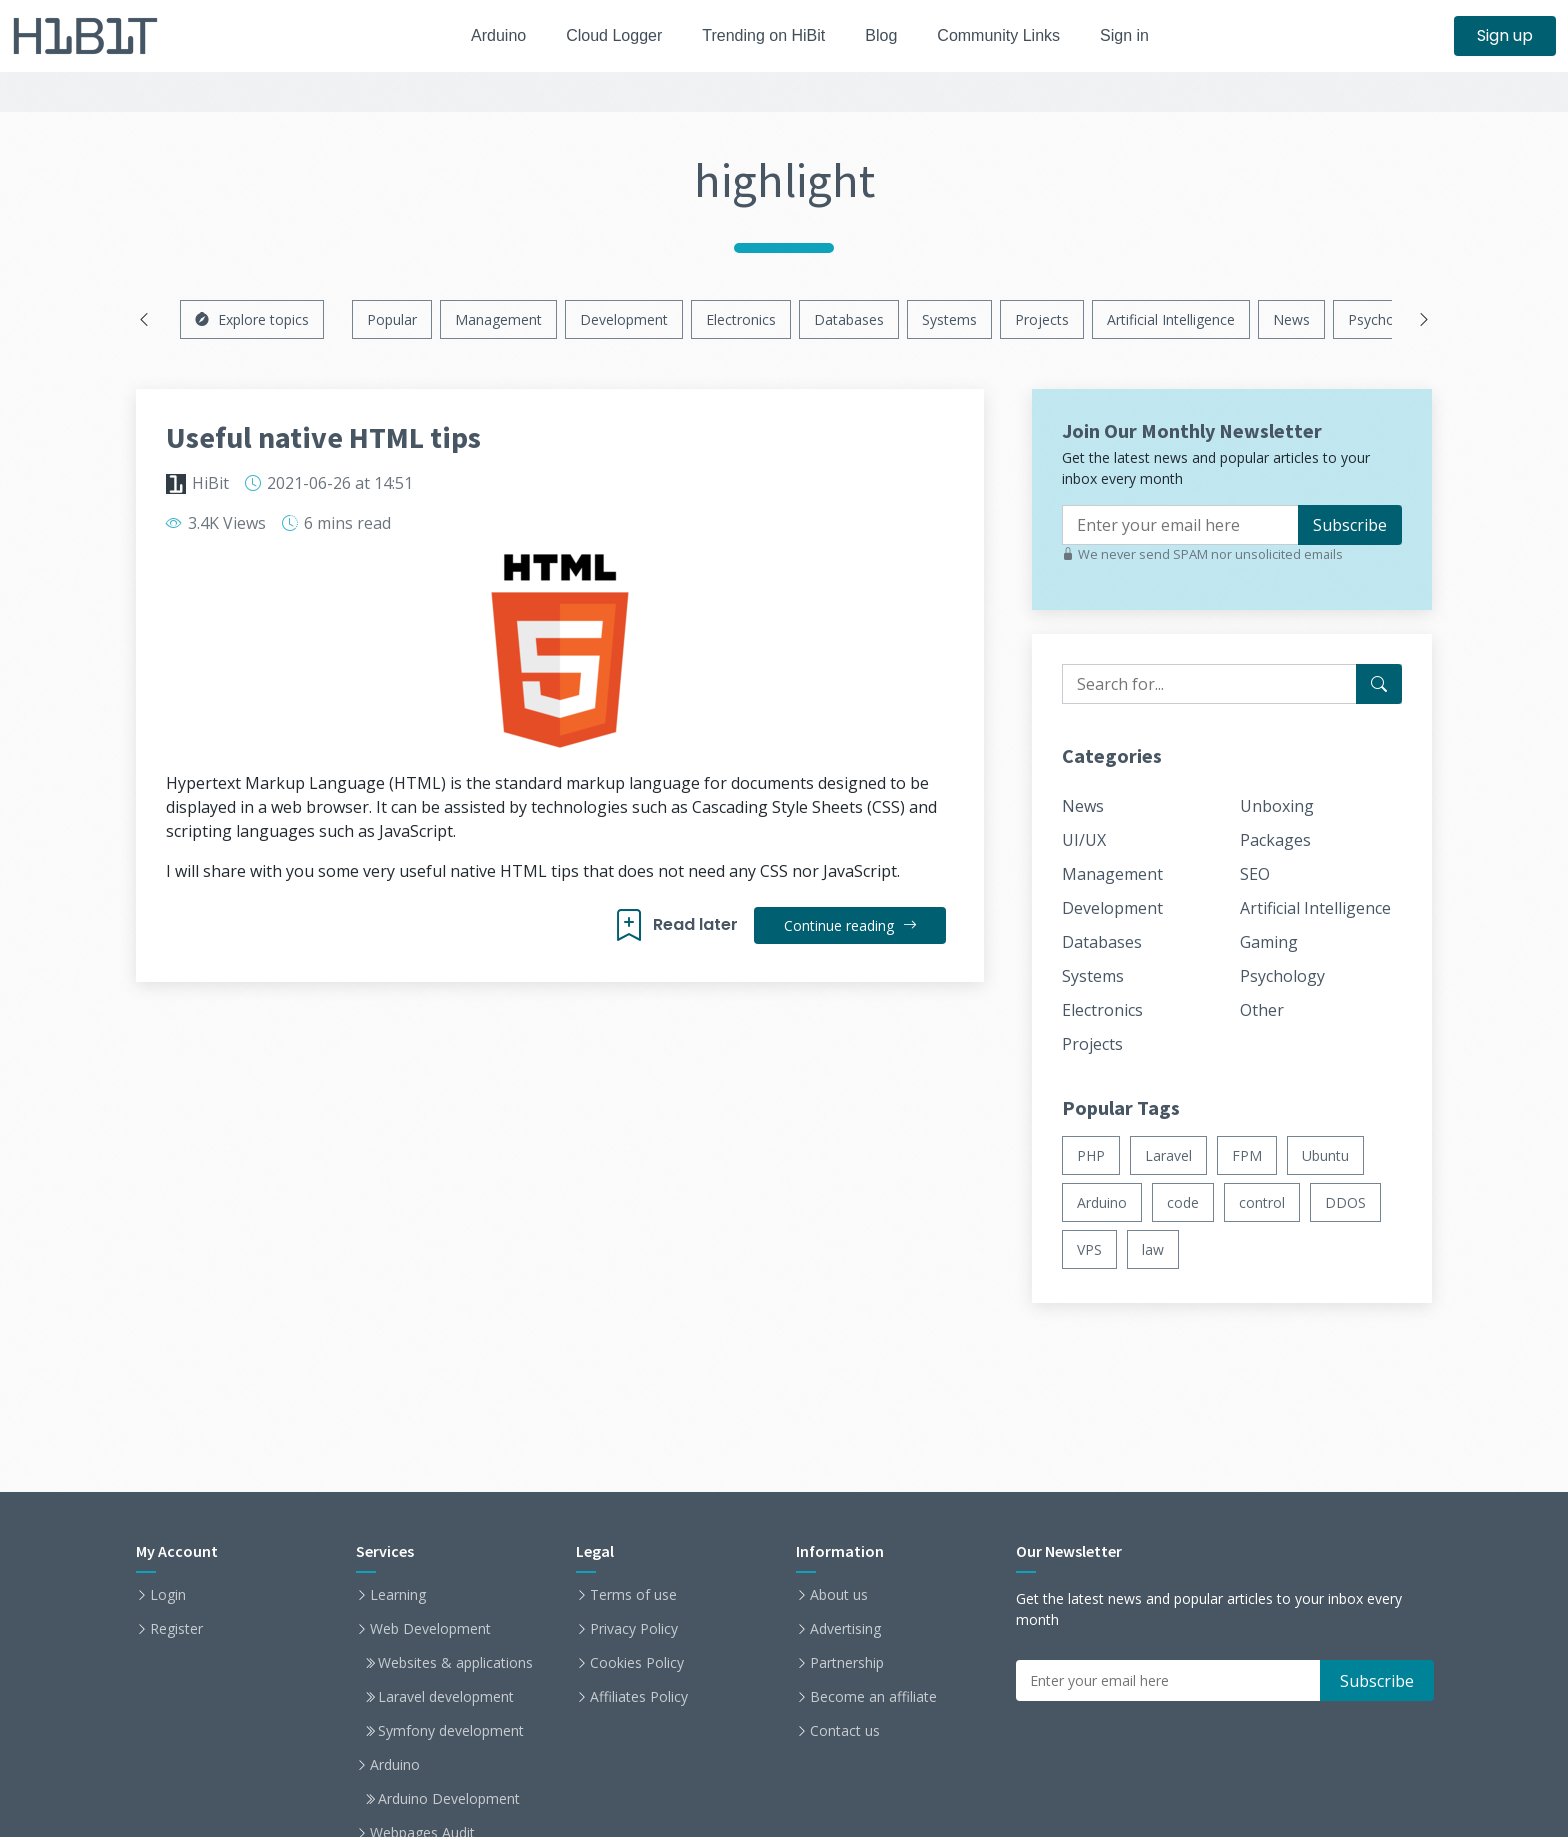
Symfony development (451, 1731)
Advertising (845, 1629)
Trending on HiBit (764, 35)
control (1262, 1202)
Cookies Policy (637, 1663)
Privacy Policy (634, 1629)
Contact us (845, 1731)
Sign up (1505, 35)
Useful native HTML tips (323, 437)
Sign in (1141, 35)
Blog (887, 35)
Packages (1275, 840)
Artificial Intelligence (1171, 319)
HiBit (210, 483)
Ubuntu (1325, 1155)
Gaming (1269, 942)
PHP (1091, 1155)
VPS (1089, 1249)
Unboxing (1277, 806)
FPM (1247, 1155)
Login (168, 1595)
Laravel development (446, 1697)
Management (498, 319)
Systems (949, 319)
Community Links (1010, 35)
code (1183, 1202)
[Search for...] (1379, 684)
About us (839, 1595)
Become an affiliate (873, 1697)
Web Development (430, 1629)
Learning (398, 1595)
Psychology (1385, 319)
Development (624, 319)
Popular (392, 319)
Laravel (1168, 1155)
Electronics (741, 319)
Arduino (485, 35)
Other (1262, 1010)
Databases (849, 319)
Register (176, 1629)
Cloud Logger (606, 35)
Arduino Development (449, 1799)
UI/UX (1084, 840)
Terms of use (633, 1595)
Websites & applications (455, 1663)
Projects (1042, 319)
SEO (1255, 874)
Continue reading (849, 925)
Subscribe (1350, 525)
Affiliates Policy (639, 1697)
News (1291, 319)
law (1153, 1249)
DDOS (1345, 1202)
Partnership (847, 1663)
